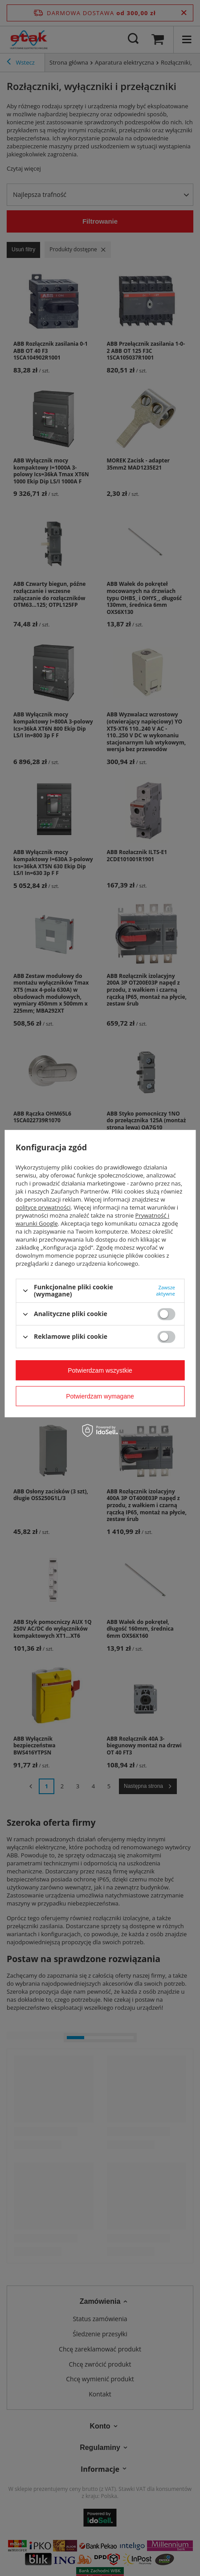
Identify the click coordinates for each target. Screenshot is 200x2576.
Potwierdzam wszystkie (100, 1370)
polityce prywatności (43, 1207)
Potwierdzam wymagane (100, 1396)
